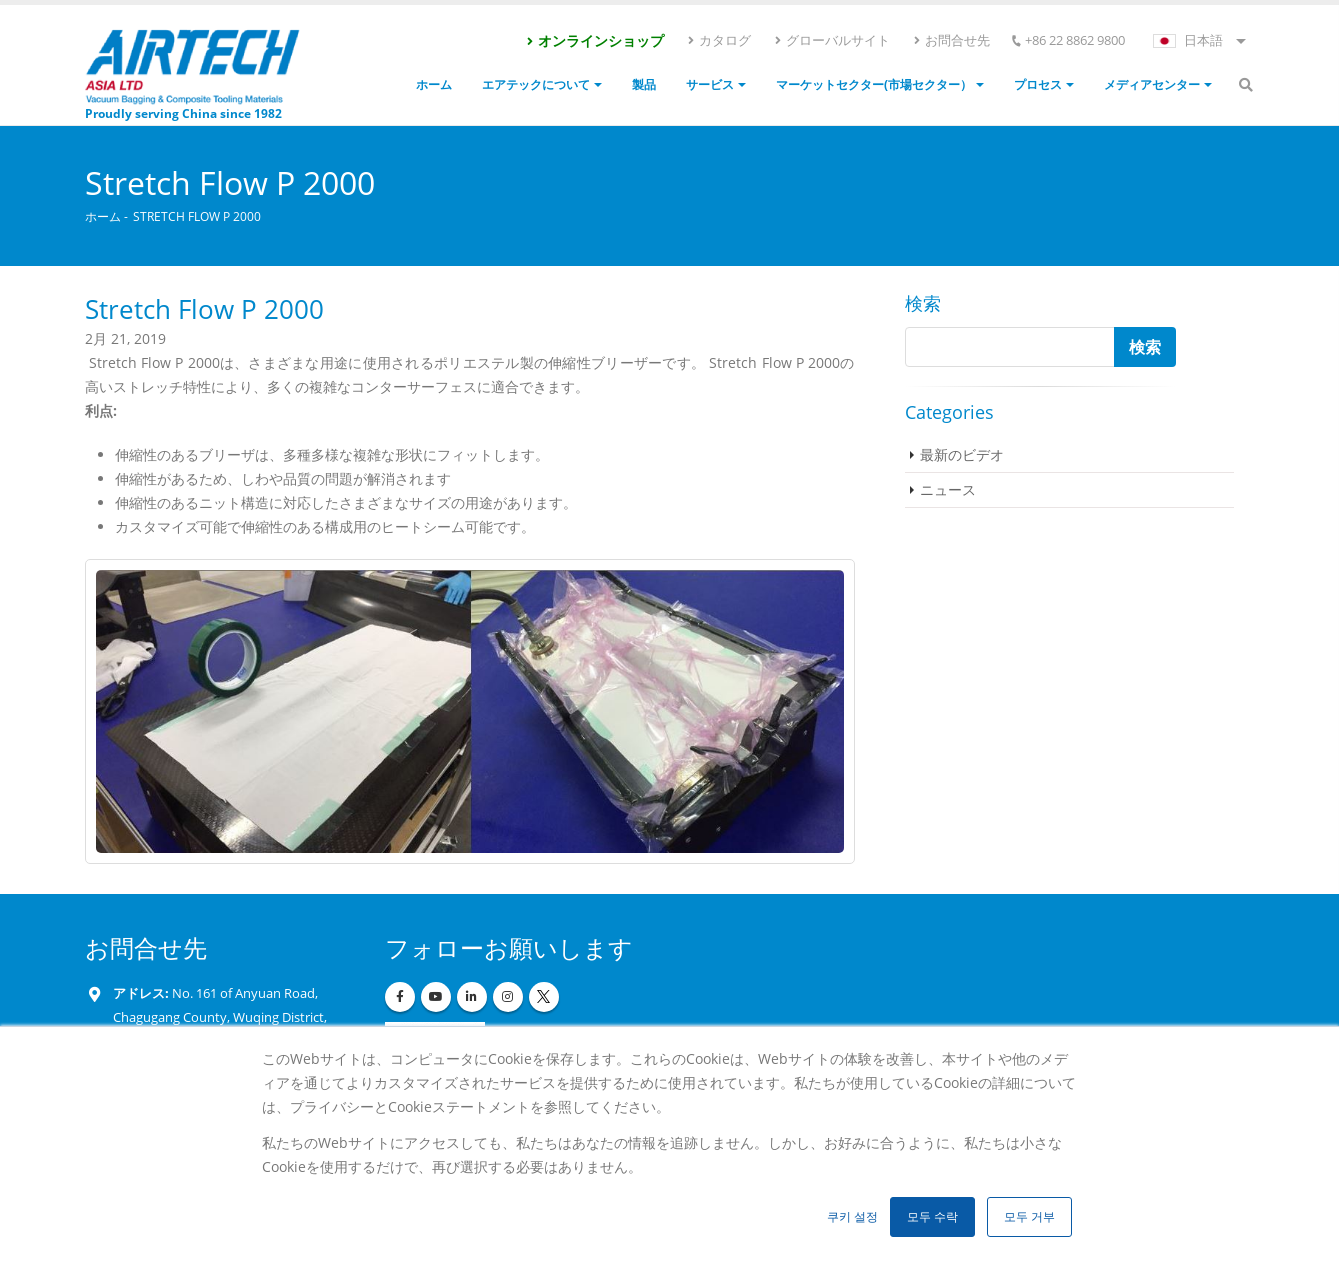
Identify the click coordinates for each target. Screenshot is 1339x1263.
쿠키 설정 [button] (852, 1216)
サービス (710, 84)
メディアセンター (1152, 84)
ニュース (948, 489)
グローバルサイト (831, 40)
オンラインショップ (594, 40)
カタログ (718, 40)
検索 (923, 303)
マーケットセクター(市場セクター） (874, 84)
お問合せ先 (951, 40)
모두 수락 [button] (932, 1216)
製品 (644, 84)
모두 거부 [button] (1029, 1216)
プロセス (1038, 84)
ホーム (434, 84)
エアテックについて (536, 84)
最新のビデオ (962, 454)
